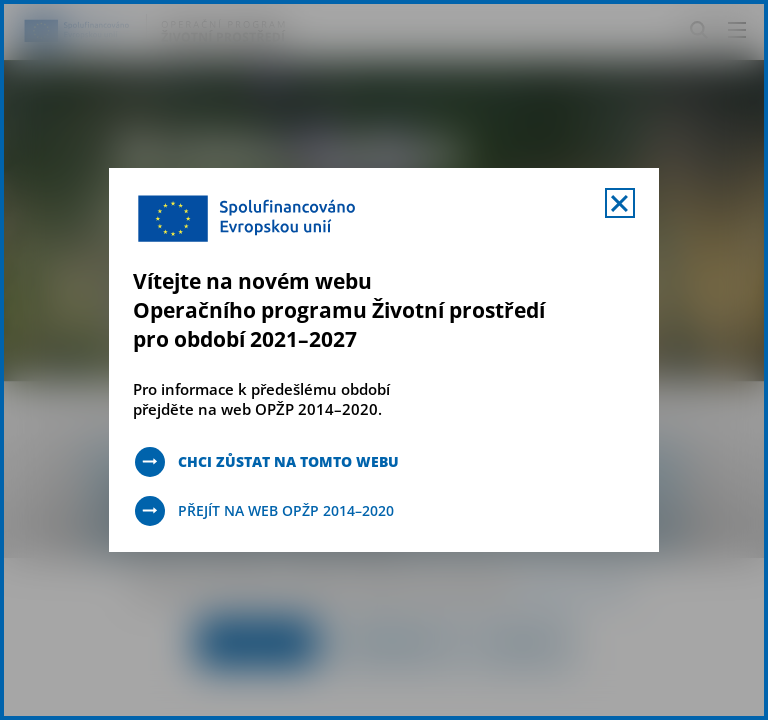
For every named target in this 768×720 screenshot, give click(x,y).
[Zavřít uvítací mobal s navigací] (620, 203)
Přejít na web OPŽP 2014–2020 (286, 510)
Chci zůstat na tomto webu (288, 461)
